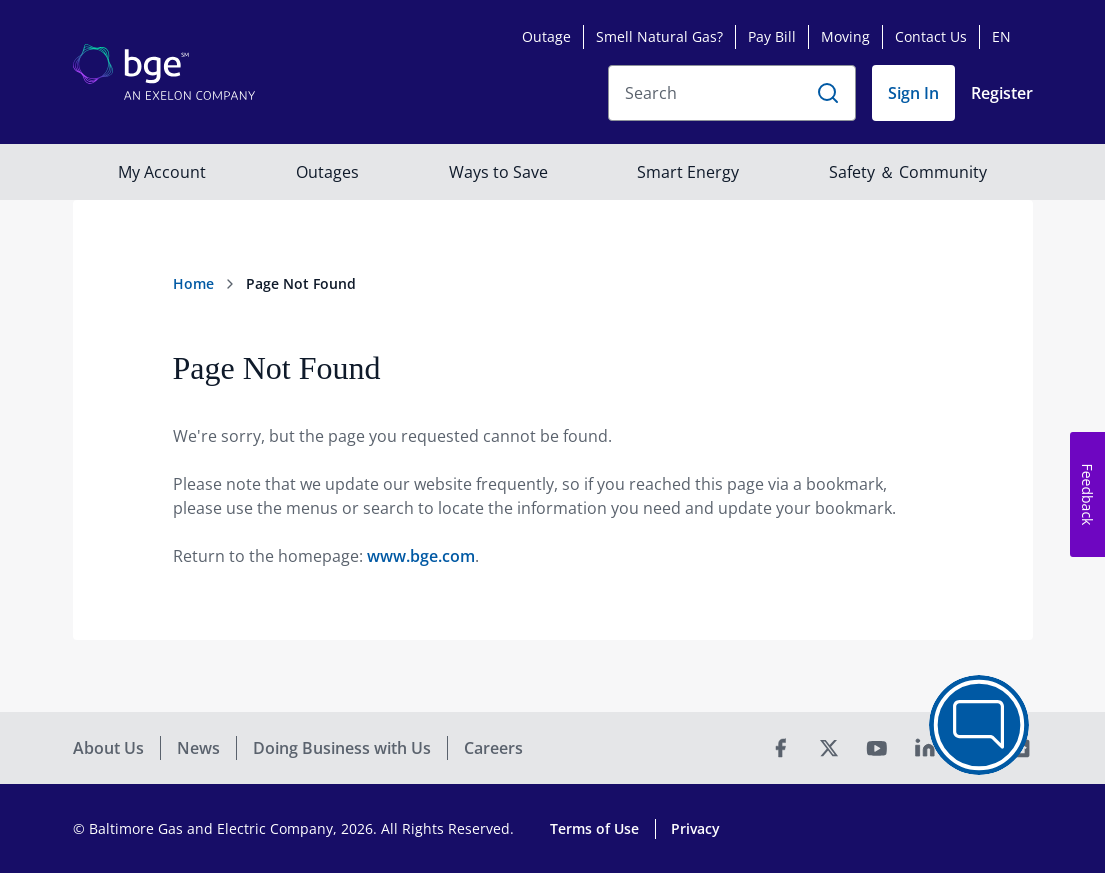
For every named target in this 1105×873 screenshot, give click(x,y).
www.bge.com (421, 556)
